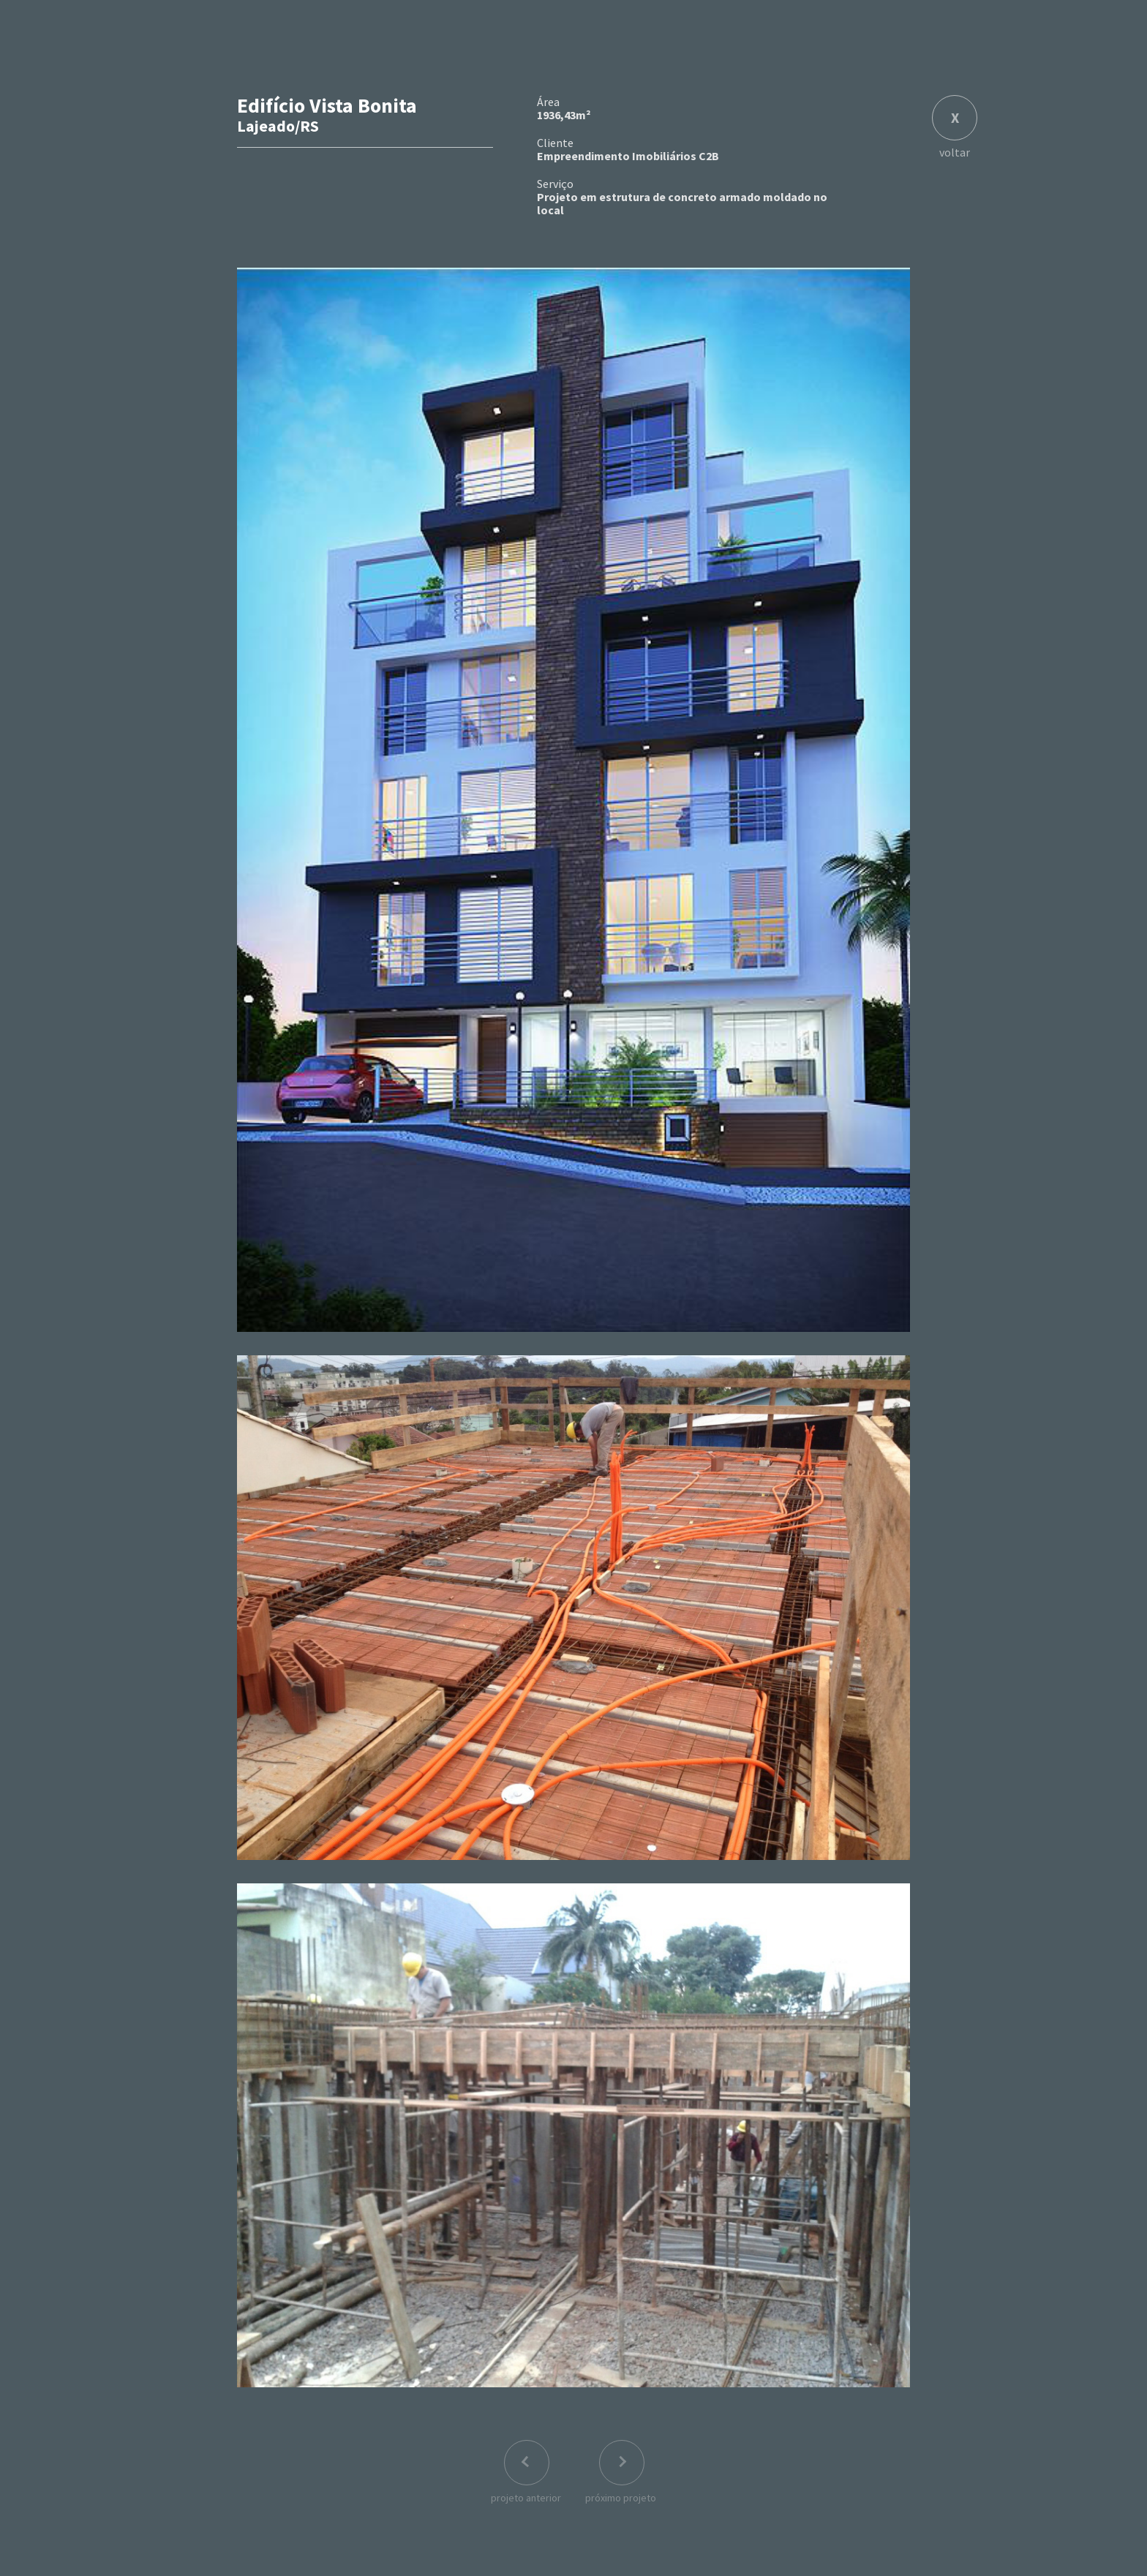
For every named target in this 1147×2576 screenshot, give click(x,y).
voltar (954, 151)
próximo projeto (620, 2497)
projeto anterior (526, 2497)
